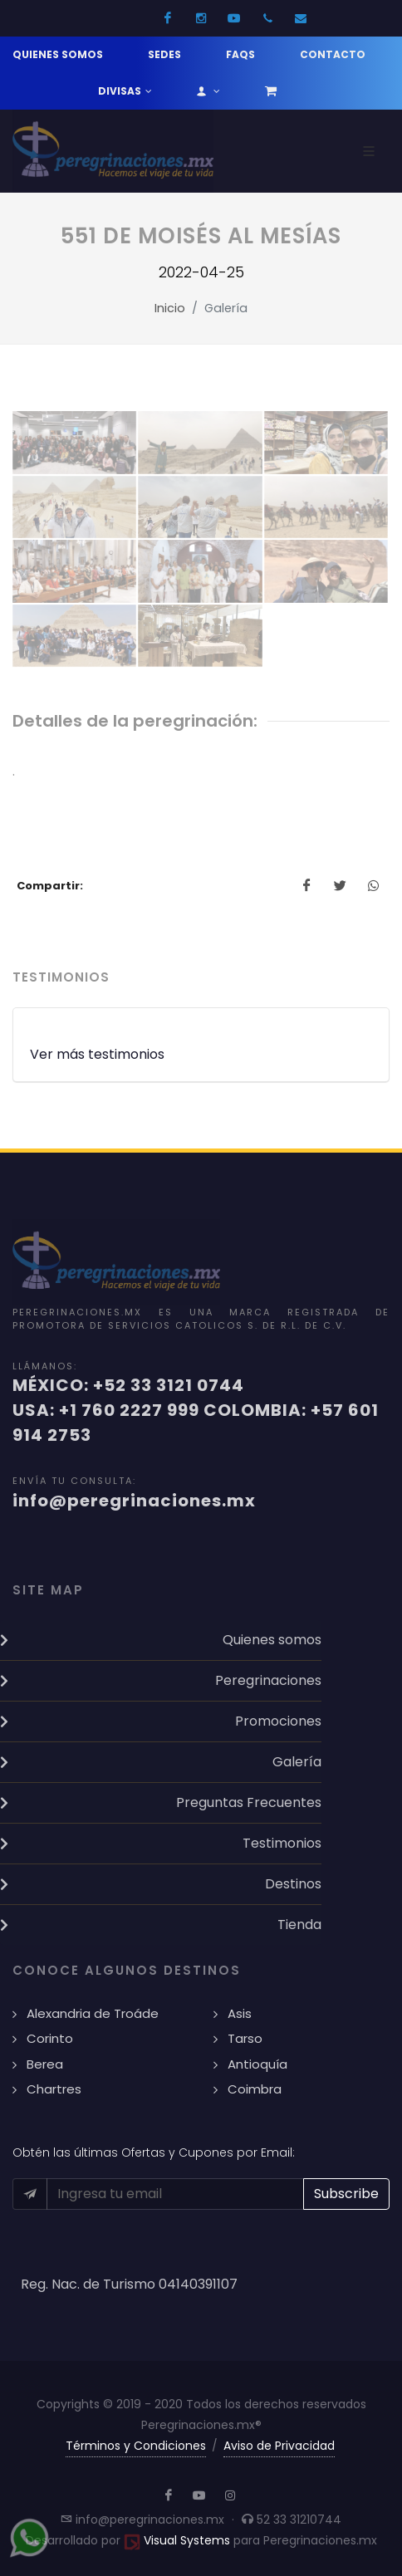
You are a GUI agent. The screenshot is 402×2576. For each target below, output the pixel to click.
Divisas (125, 91)
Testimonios (282, 1843)
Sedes (164, 54)
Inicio (169, 308)
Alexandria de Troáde (93, 2013)
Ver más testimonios (97, 1054)
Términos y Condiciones (136, 2445)
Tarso (245, 2038)
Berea (45, 2064)
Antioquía (257, 2064)
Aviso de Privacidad (279, 2445)
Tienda (299, 1924)
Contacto (332, 54)
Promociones (278, 1721)
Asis (240, 2013)
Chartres (54, 2089)
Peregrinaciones (268, 1680)
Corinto (50, 2038)
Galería (296, 1761)
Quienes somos (57, 54)
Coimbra (255, 2089)
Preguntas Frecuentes (248, 1802)
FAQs (240, 54)
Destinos (293, 1883)
